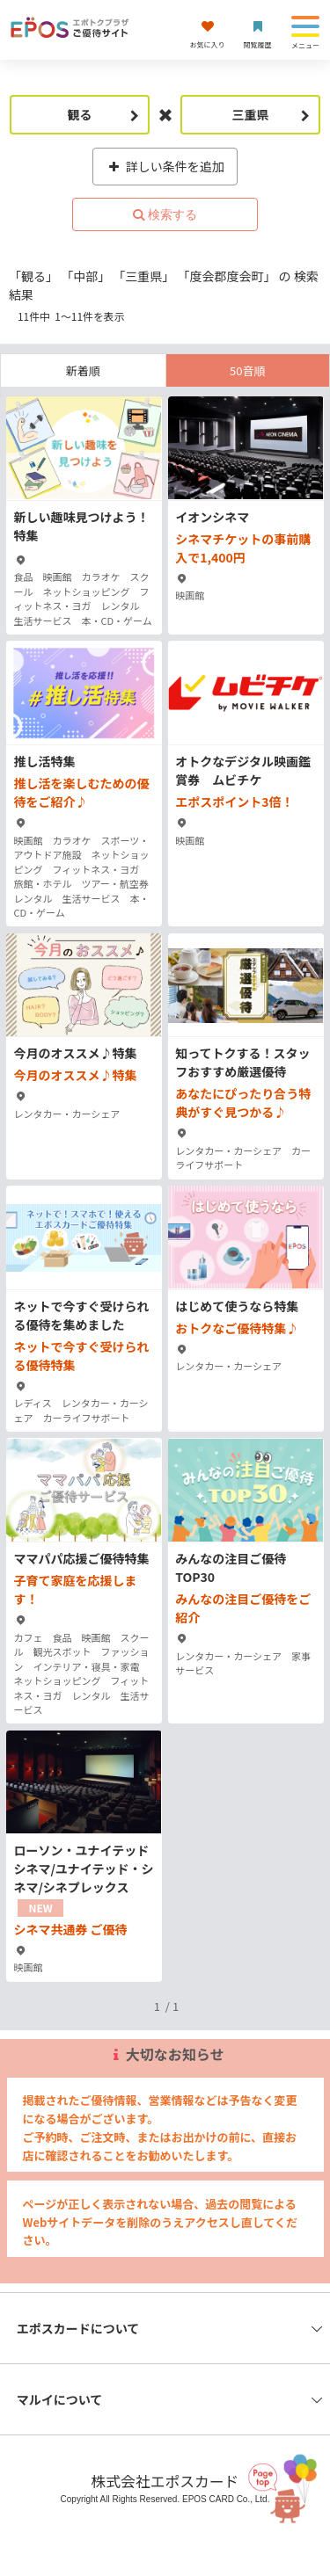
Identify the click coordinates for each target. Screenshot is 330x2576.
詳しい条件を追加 (165, 166)
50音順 (247, 370)
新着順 (83, 370)
